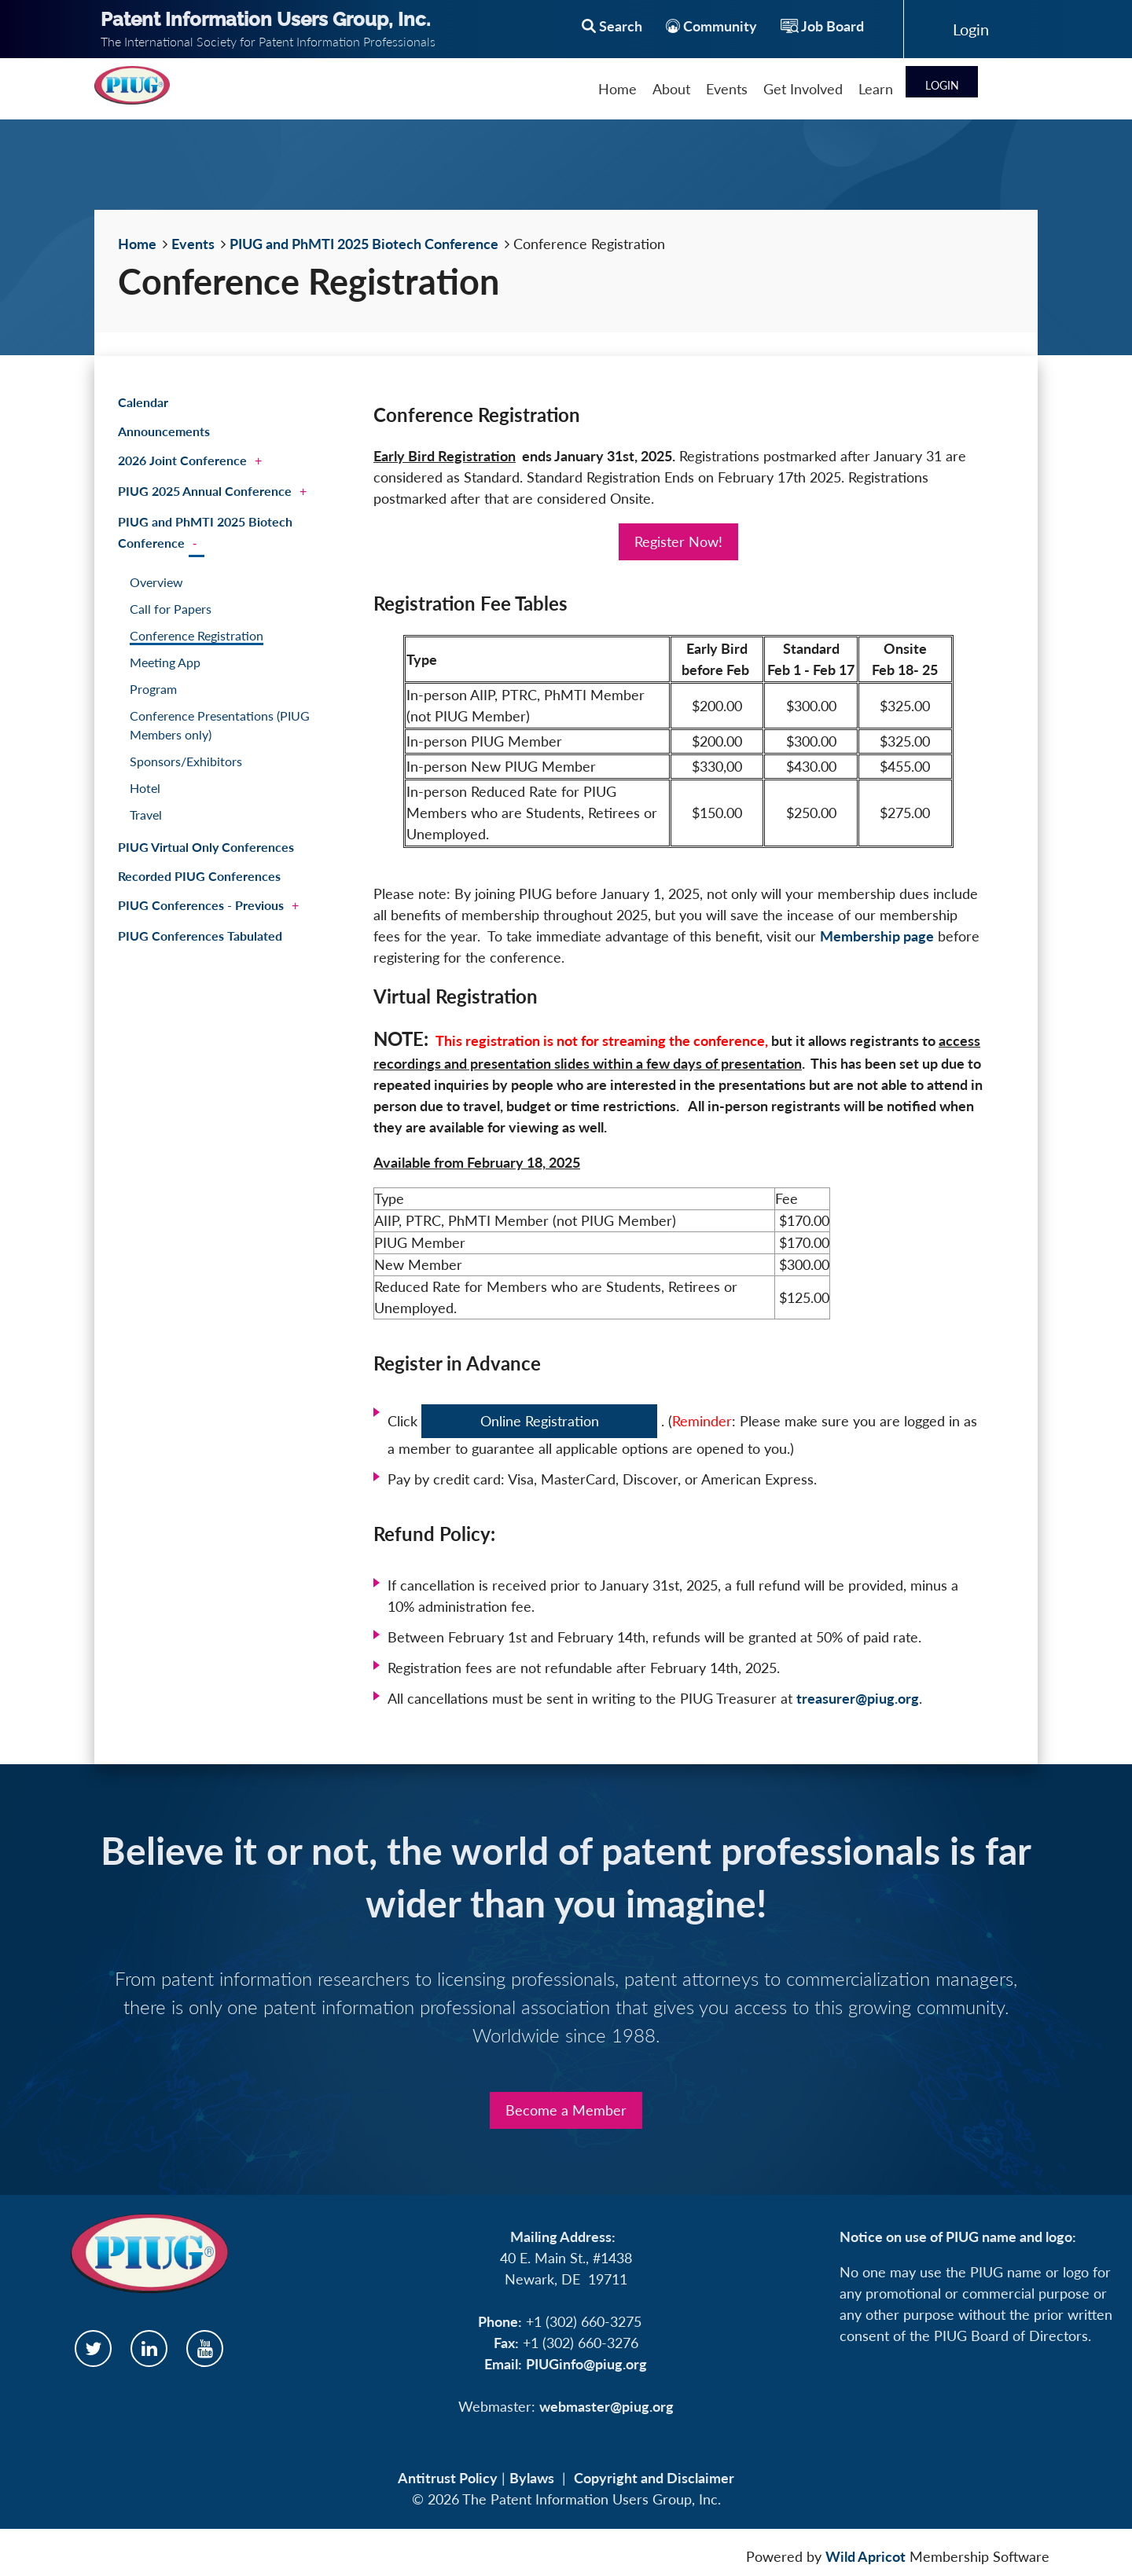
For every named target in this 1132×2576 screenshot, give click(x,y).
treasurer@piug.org (857, 1698)
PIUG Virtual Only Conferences (206, 846)
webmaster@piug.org (606, 2406)
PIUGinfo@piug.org (586, 2363)
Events (193, 243)
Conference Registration (196, 635)
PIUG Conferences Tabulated (200, 935)
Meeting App (165, 662)
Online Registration (539, 1420)
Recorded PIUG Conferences (199, 875)
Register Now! (678, 541)
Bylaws (531, 2477)
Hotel (145, 787)
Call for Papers (170, 608)
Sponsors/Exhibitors (186, 761)
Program (153, 688)
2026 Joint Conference (182, 460)
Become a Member (566, 2110)
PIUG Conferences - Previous (201, 904)
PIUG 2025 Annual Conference (205, 490)
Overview (156, 581)
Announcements (164, 431)
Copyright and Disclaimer (654, 2477)
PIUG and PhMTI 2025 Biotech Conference (364, 243)
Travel (146, 814)
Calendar (143, 401)
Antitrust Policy (448, 2477)
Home (137, 243)
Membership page (877, 936)
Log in (971, 29)
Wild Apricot (865, 2556)
